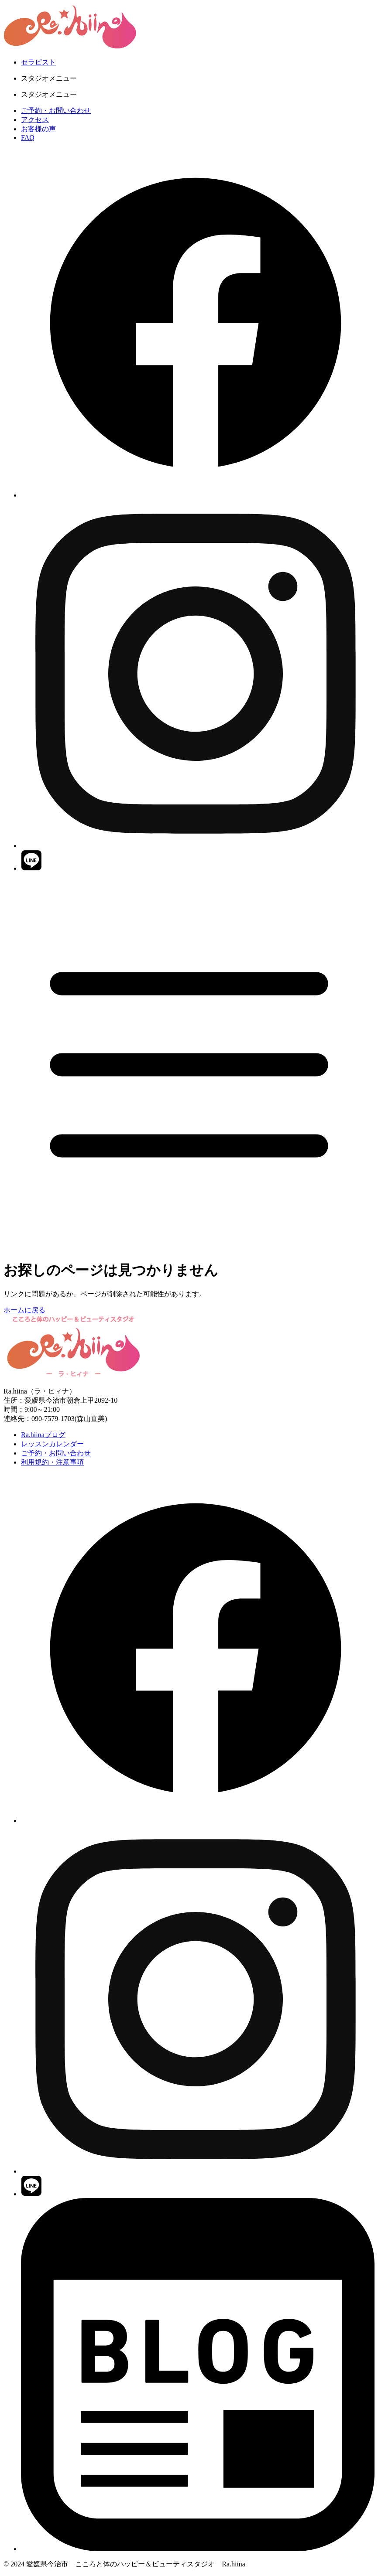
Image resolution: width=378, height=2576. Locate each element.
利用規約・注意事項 (52, 1462)
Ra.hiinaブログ (43, 1434)
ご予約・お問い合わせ (56, 110)
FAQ (27, 137)
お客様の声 (38, 129)
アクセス (35, 119)
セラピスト (38, 62)
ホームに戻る (24, 1310)
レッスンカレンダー (52, 1444)
